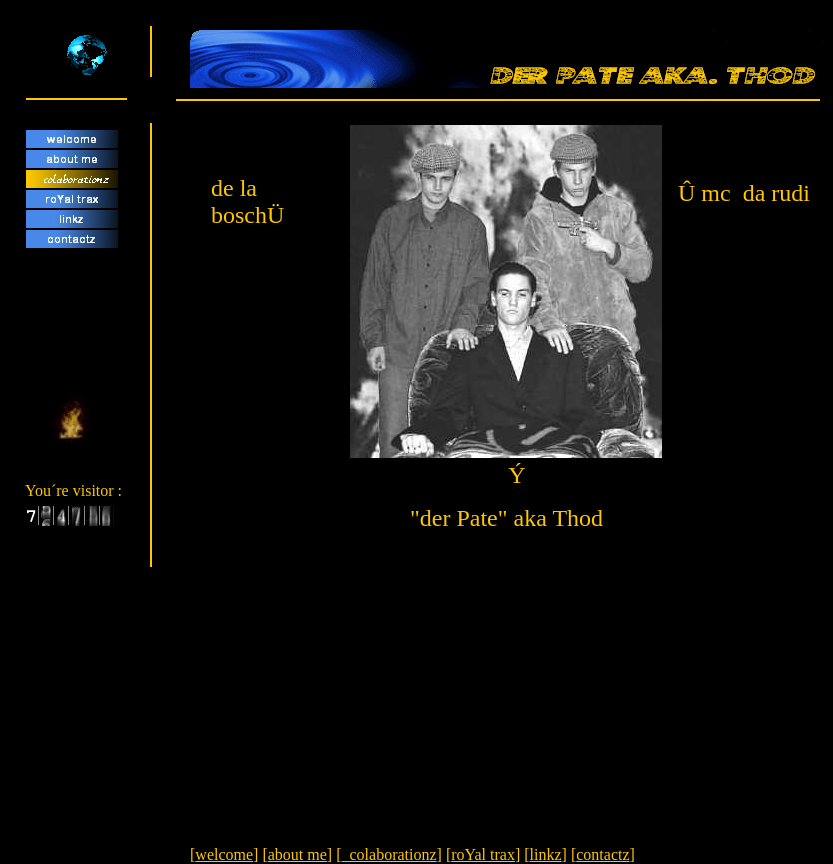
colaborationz (388, 854)
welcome (224, 854)
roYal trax (483, 854)
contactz (602, 854)
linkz (546, 854)
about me (297, 854)
